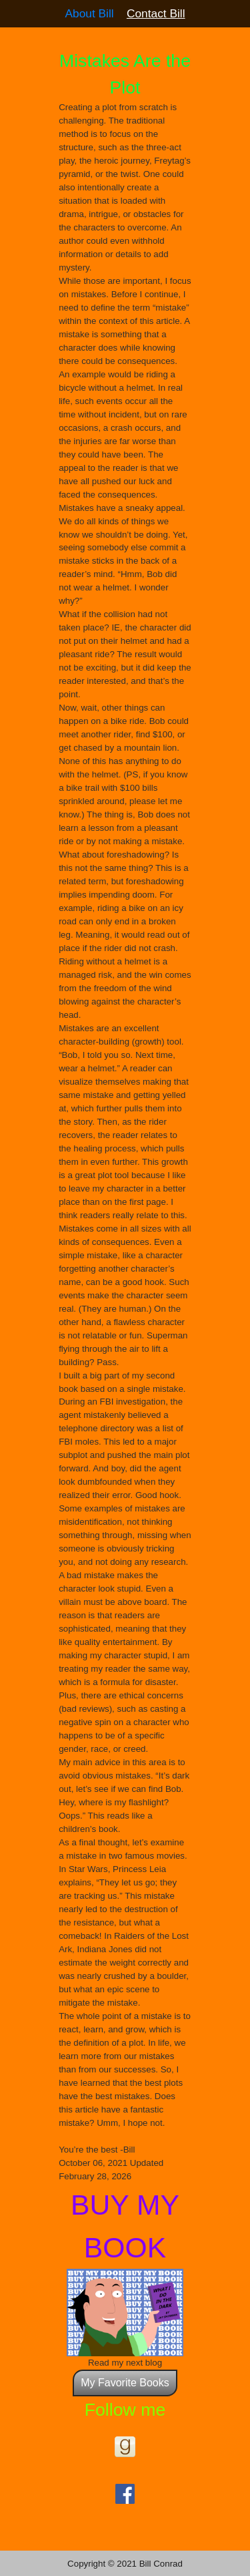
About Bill (89, 13)
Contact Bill (156, 13)
